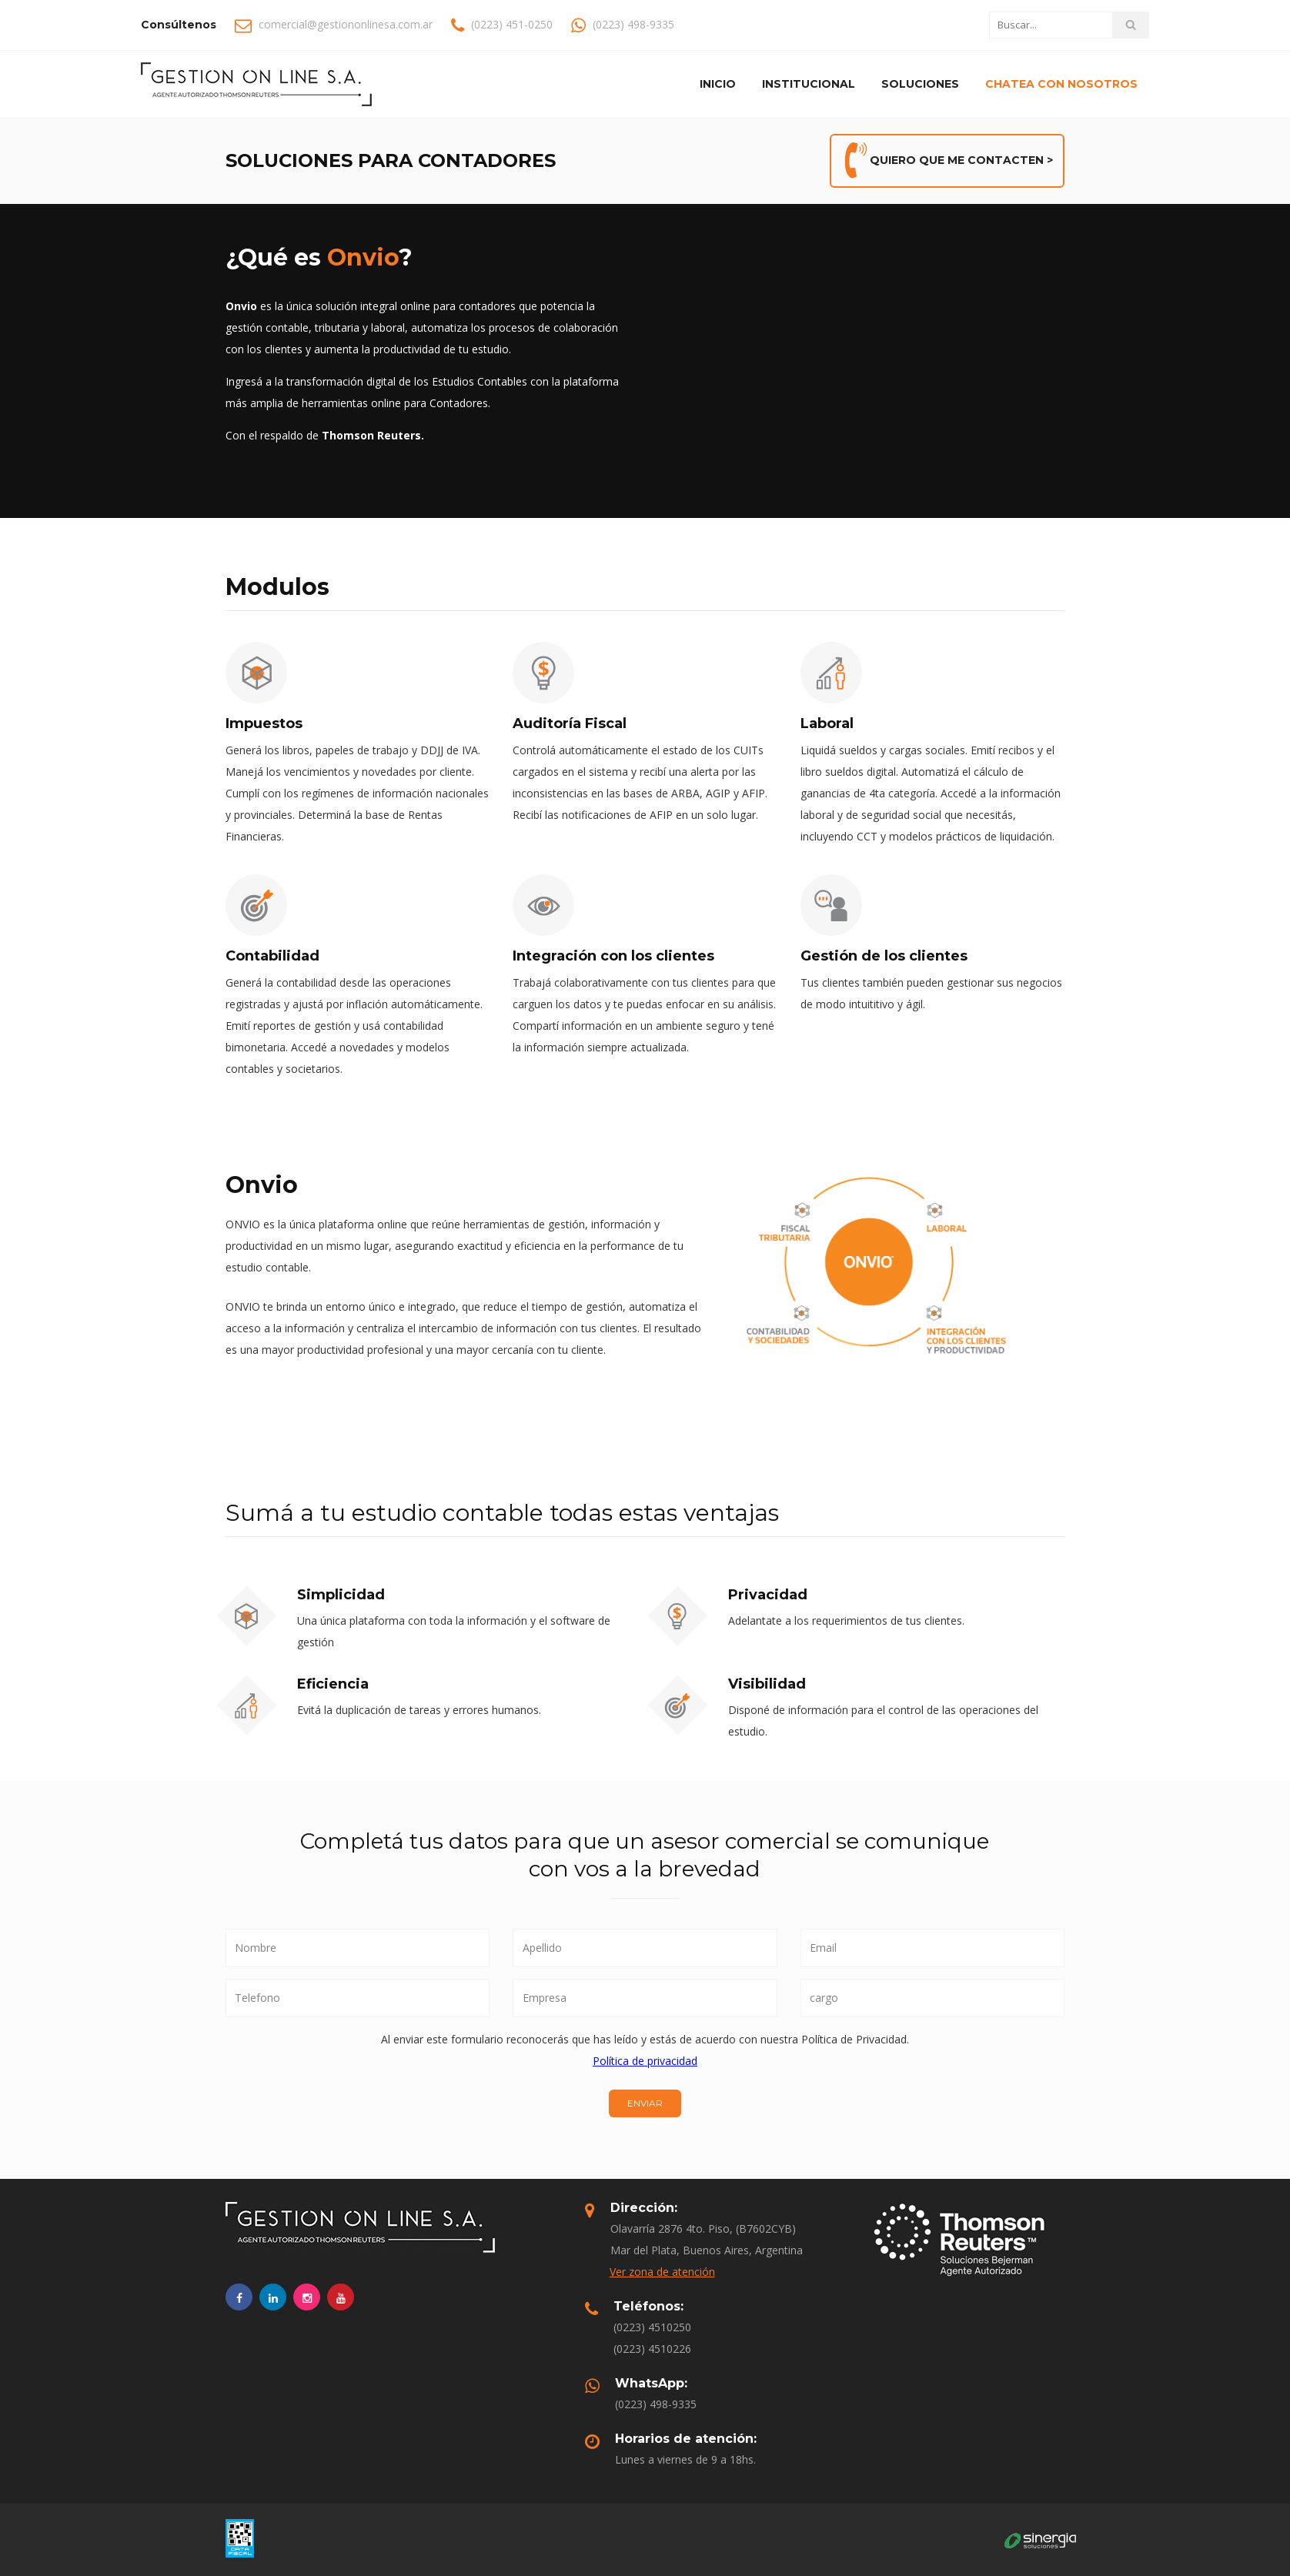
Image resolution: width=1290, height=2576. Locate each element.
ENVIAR (645, 2103)
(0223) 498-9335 (656, 2404)
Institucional (808, 84)
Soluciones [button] (920, 84)
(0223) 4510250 (652, 2327)
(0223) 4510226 (652, 2348)
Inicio (718, 84)
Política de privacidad (645, 2060)
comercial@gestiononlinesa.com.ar (346, 24)
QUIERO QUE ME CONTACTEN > (947, 161)
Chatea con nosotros (1061, 84)
